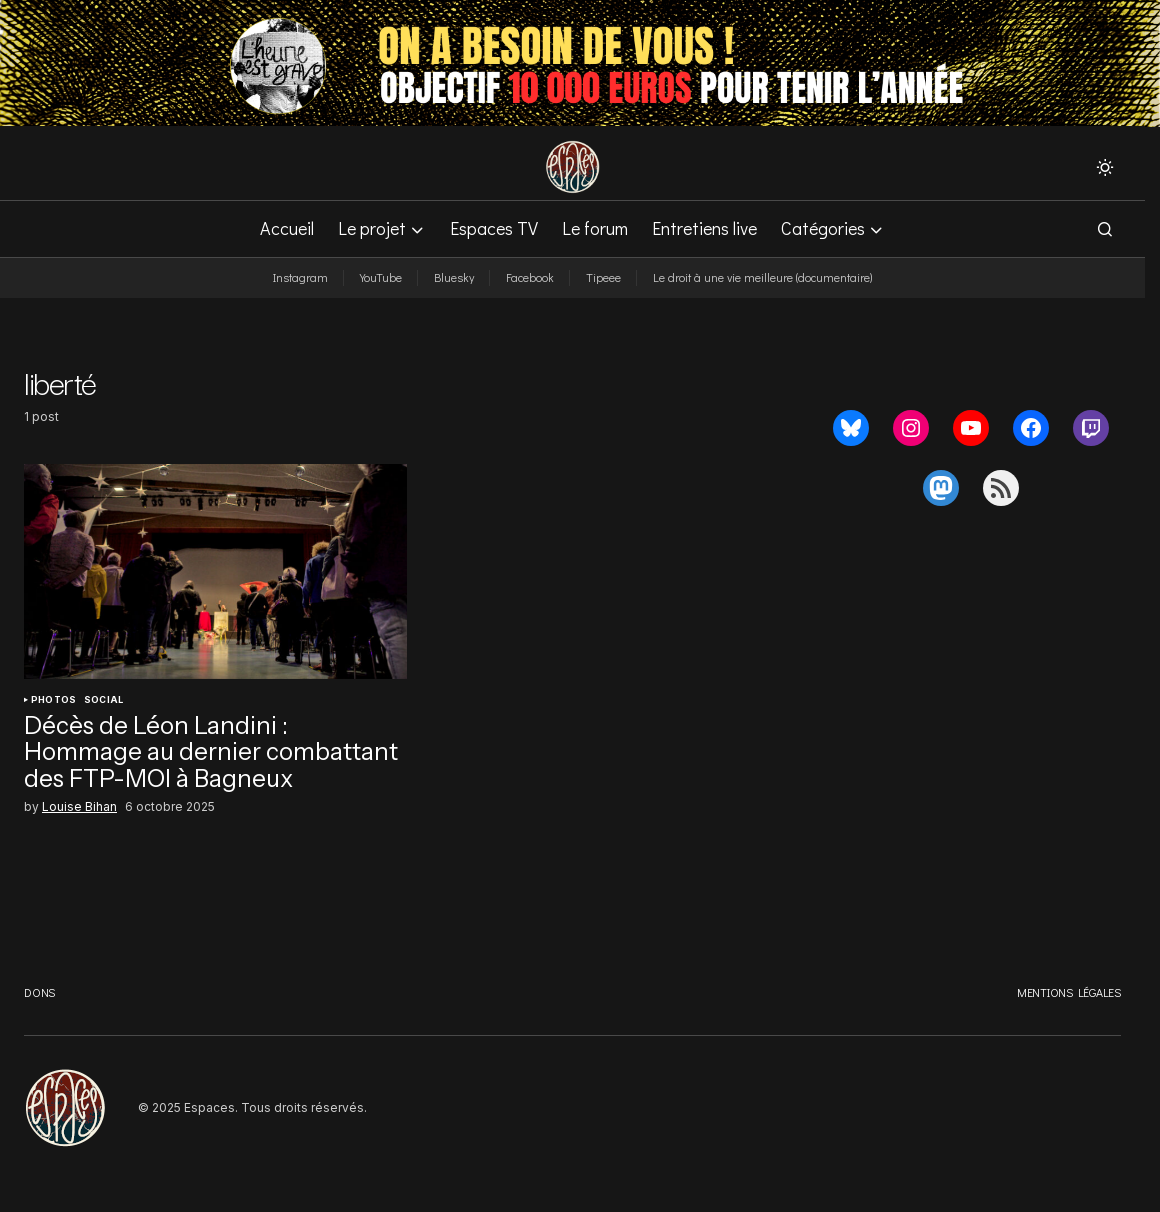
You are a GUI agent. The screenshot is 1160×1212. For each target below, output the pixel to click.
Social (103, 700)
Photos (53, 700)
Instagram (300, 277)
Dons (39, 992)
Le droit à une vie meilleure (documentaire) (762, 277)
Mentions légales (1069, 992)
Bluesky (454, 277)
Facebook (530, 277)
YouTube (381, 277)
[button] (1105, 167)
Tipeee (603, 277)
